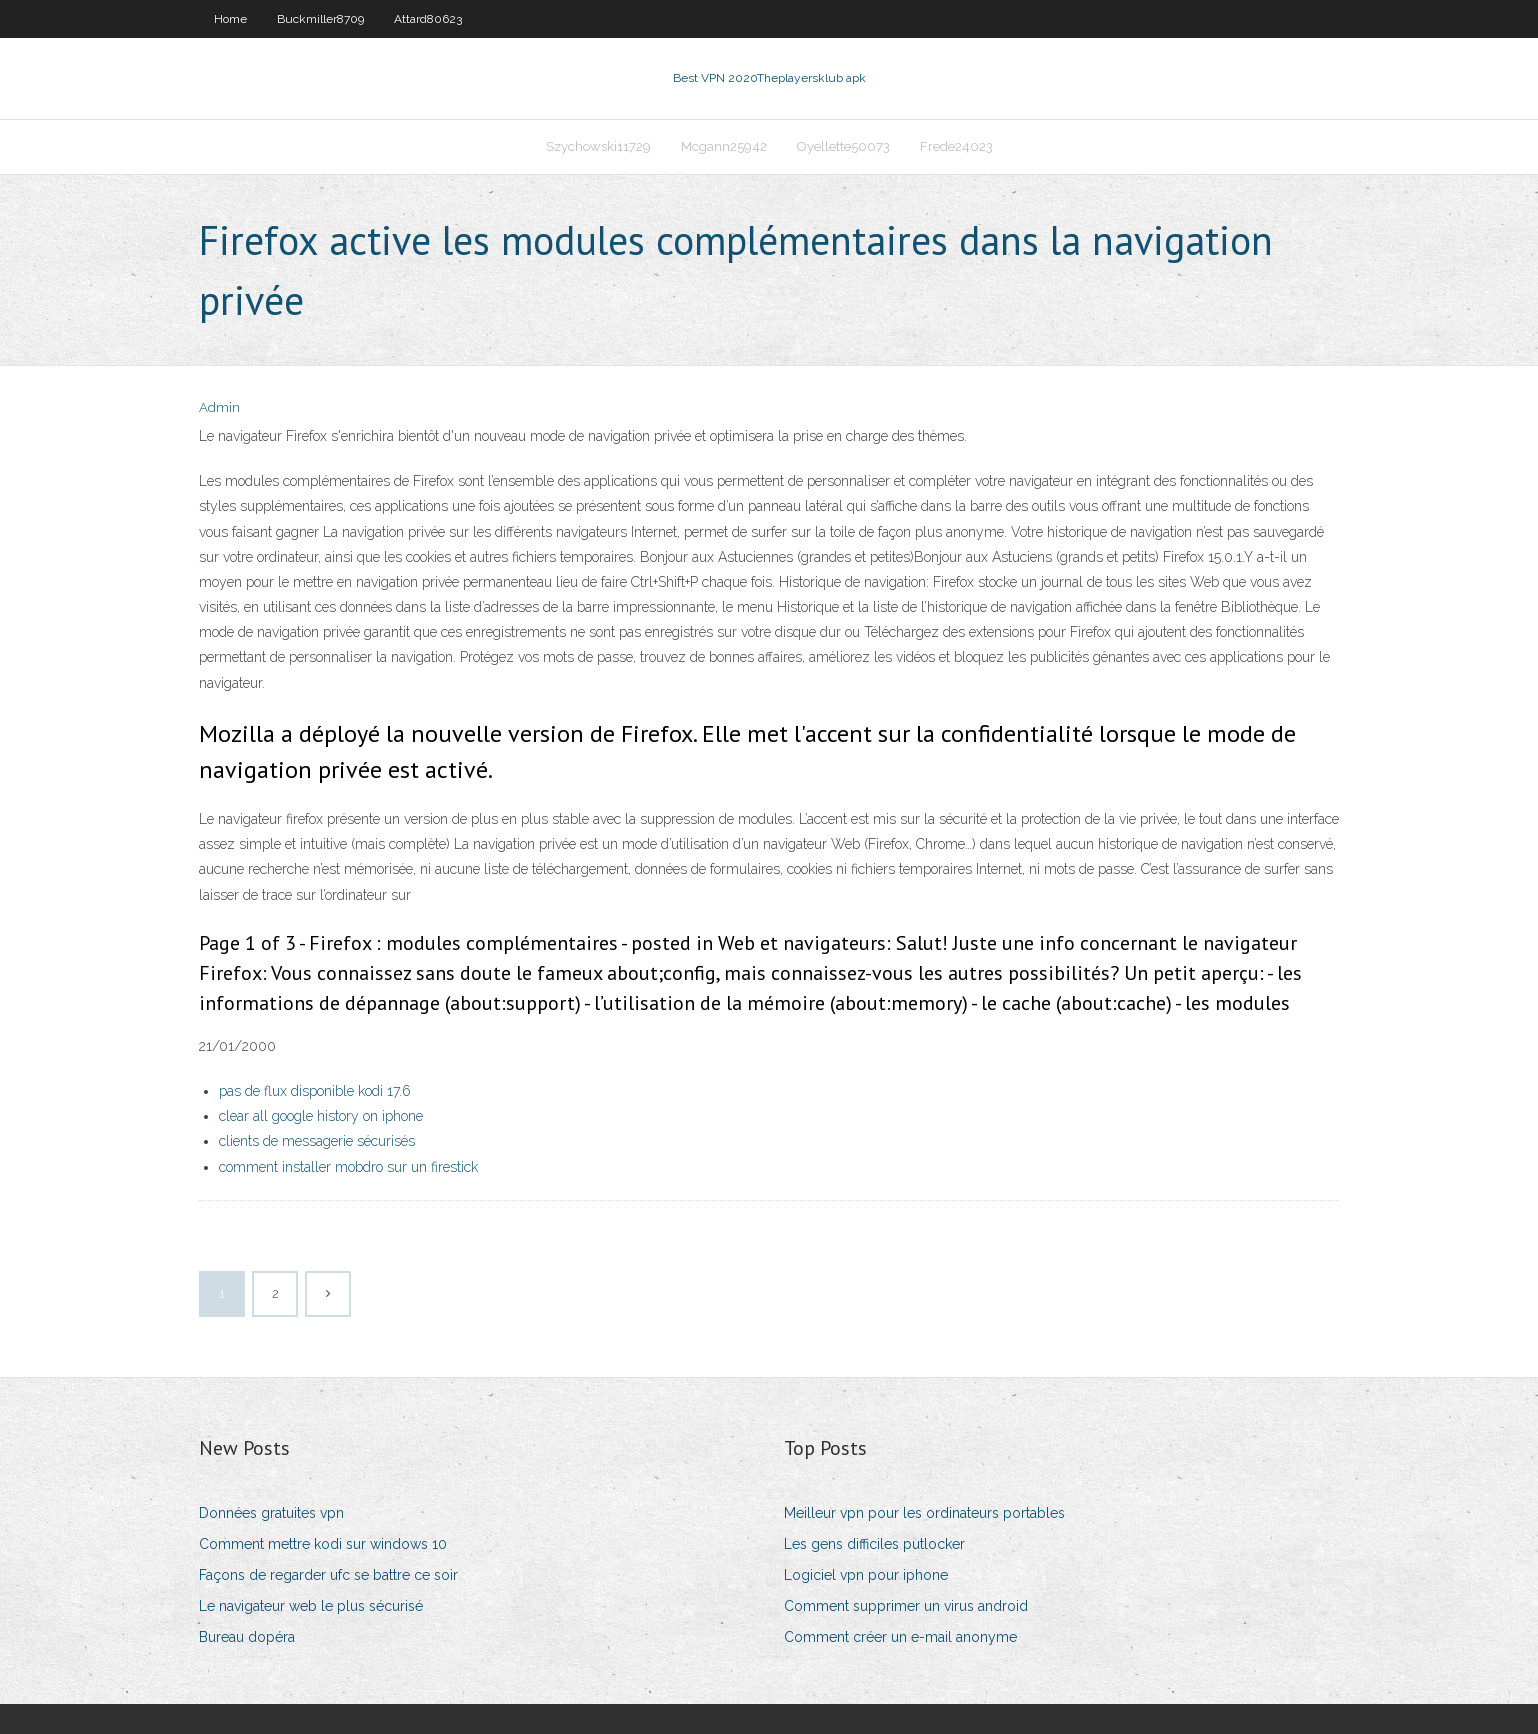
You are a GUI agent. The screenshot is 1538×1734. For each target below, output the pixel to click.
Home (230, 19)
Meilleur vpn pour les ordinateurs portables (924, 1513)
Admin (219, 407)
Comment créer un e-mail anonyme (900, 1637)
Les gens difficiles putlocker (874, 1544)
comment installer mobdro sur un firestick (348, 1167)
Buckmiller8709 (320, 19)
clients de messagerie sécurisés (317, 1141)
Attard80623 (428, 19)
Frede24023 (956, 146)
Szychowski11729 (598, 146)
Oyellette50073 (843, 146)
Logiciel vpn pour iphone (866, 1575)
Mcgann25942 (724, 146)
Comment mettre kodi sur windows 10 (323, 1544)
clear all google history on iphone (321, 1116)
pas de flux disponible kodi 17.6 (315, 1091)
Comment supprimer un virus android (906, 1606)
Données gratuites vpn (271, 1513)
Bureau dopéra (247, 1637)
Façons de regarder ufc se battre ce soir (328, 1575)
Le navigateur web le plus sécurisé (311, 1606)
